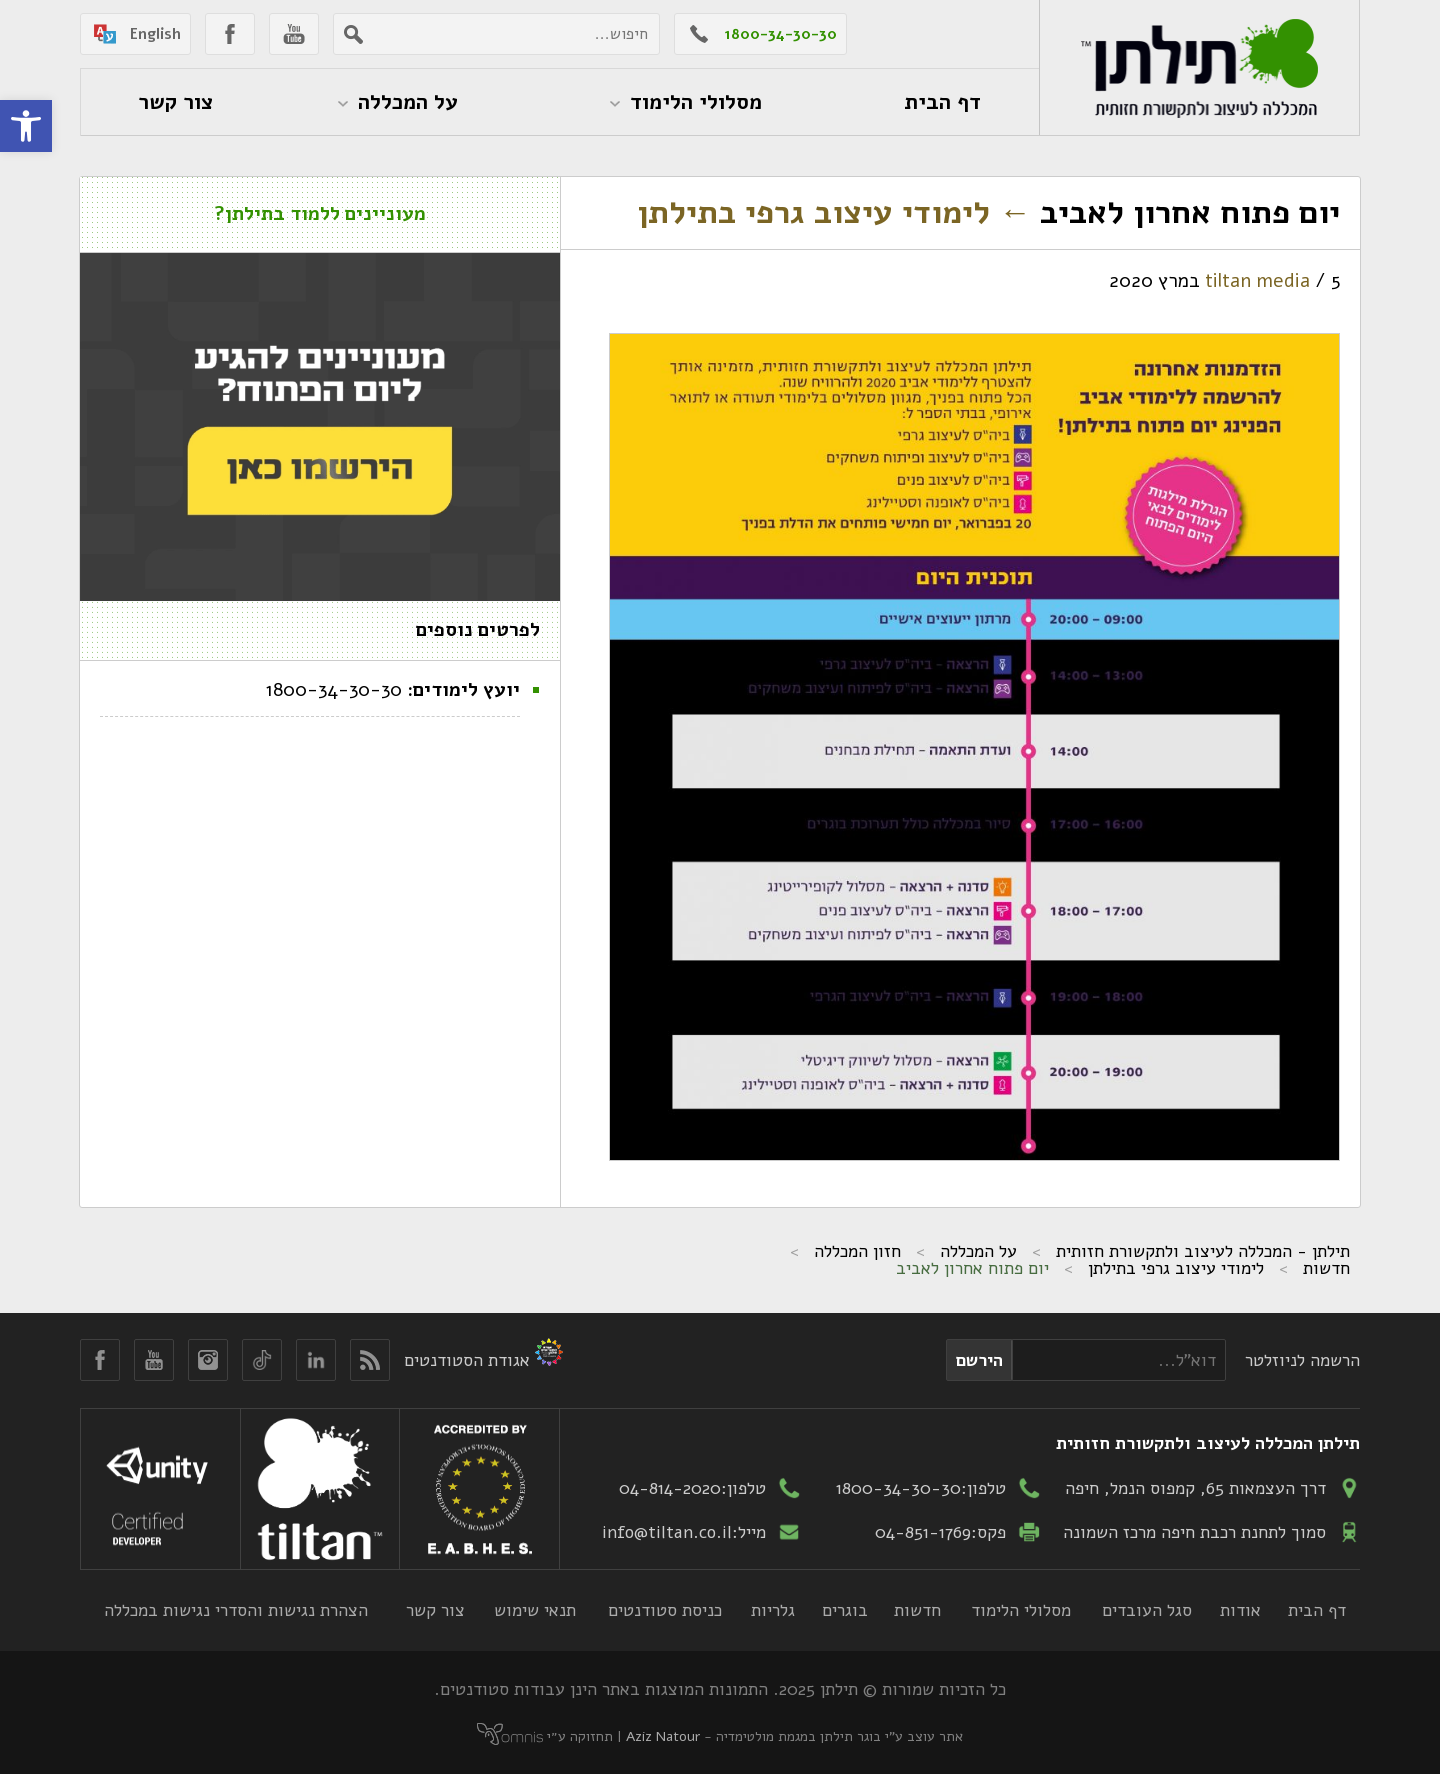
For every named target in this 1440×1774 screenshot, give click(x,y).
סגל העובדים (1147, 1610)
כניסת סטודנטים (665, 1610)
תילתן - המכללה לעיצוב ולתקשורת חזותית (1203, 1251)
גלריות (773, 1610)
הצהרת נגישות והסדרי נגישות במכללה (236, 1610)
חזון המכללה (857, 1251)
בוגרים (845, 1610)
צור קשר (435, 1610)
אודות (1240, 1610)
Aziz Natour (663, 1736)
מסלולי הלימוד (1021, 1610)
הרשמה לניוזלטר (1302, 1360)
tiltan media (1257, 281)
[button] (26, 126)
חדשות (1326, 1268)
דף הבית (1317, 1610)
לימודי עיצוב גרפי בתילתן (834, 212)
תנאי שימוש (535, 1610)
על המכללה (978, 1251)
